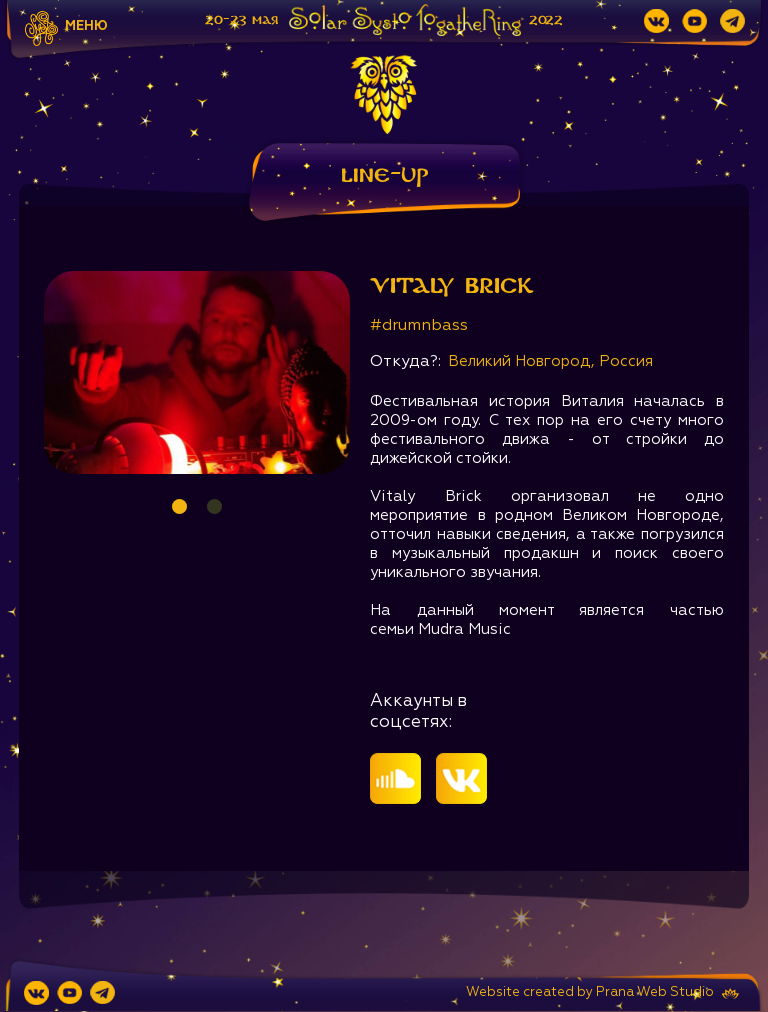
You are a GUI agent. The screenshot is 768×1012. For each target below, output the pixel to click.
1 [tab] (179, 506)
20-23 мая (241, 20)
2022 (546, 20)
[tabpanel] (197, 372)
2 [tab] (214, 506)
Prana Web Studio (655, 992)
